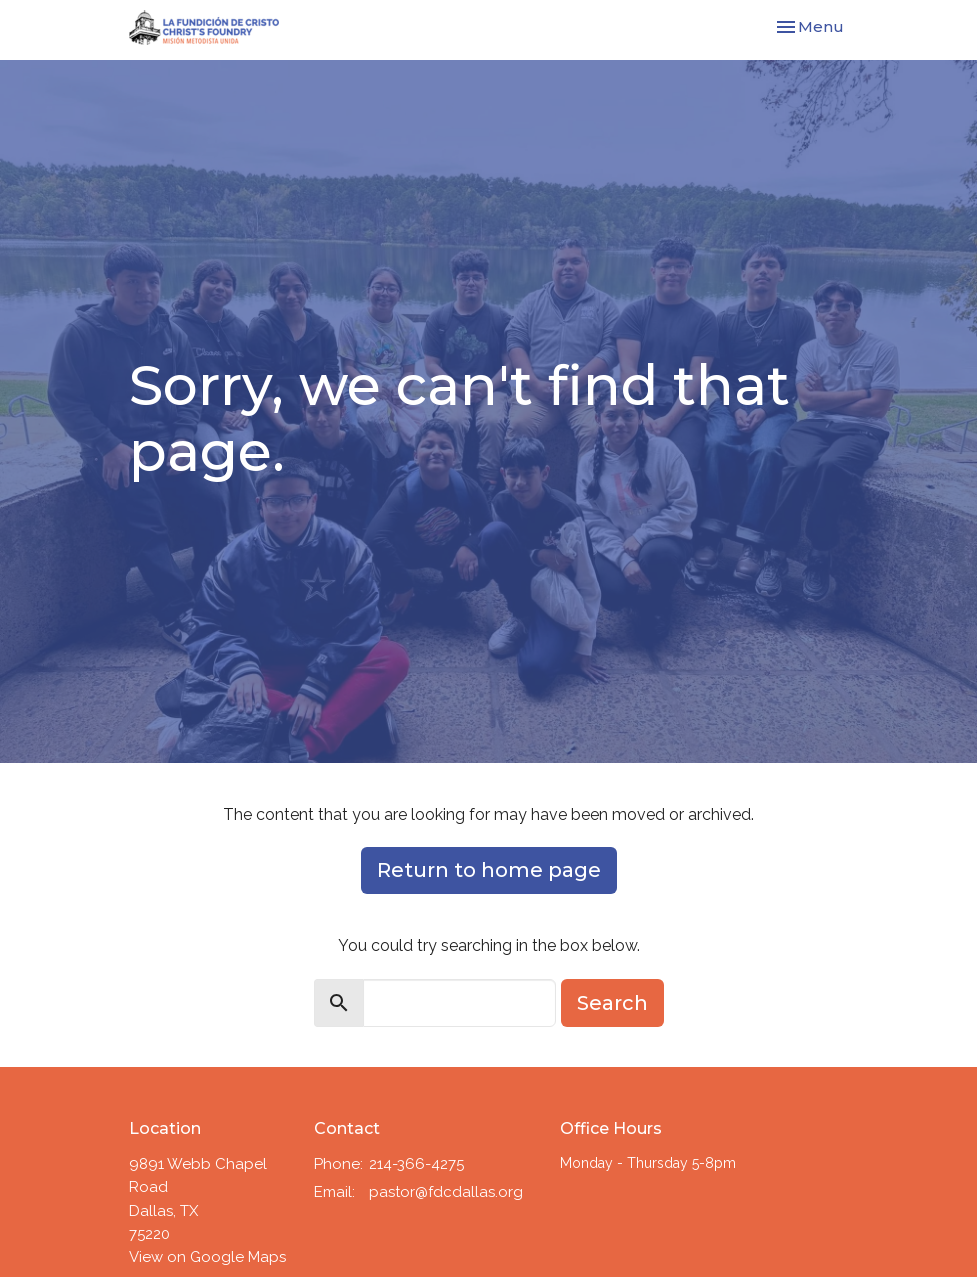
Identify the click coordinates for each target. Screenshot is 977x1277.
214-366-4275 (416, 1164)
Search (612, 1003)
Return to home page (489, 870)
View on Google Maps (207, 1257)
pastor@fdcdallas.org (446, 1192)
